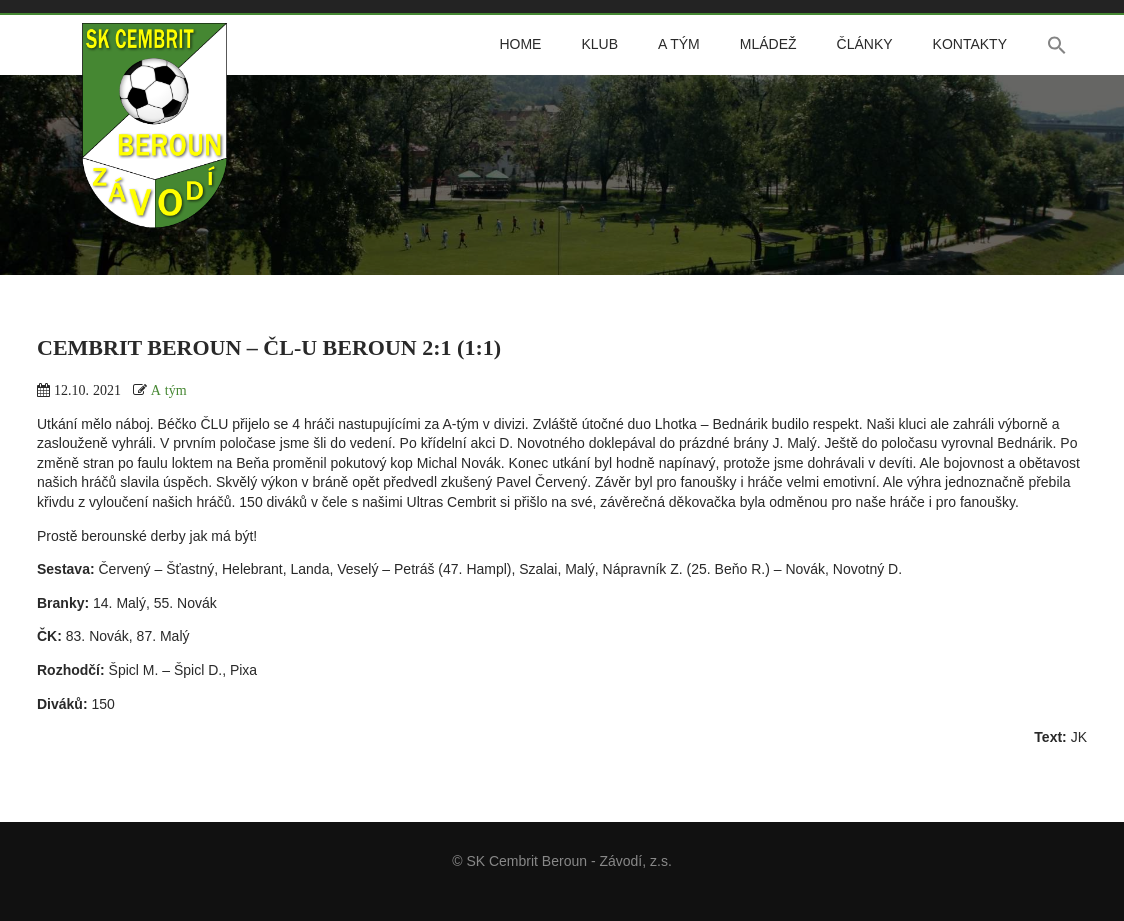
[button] (1057, 45)
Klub (599, 44)
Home (520, 44)
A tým (679, 44)
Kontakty (970, 44)
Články (865, 44)
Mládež (768, 44)
